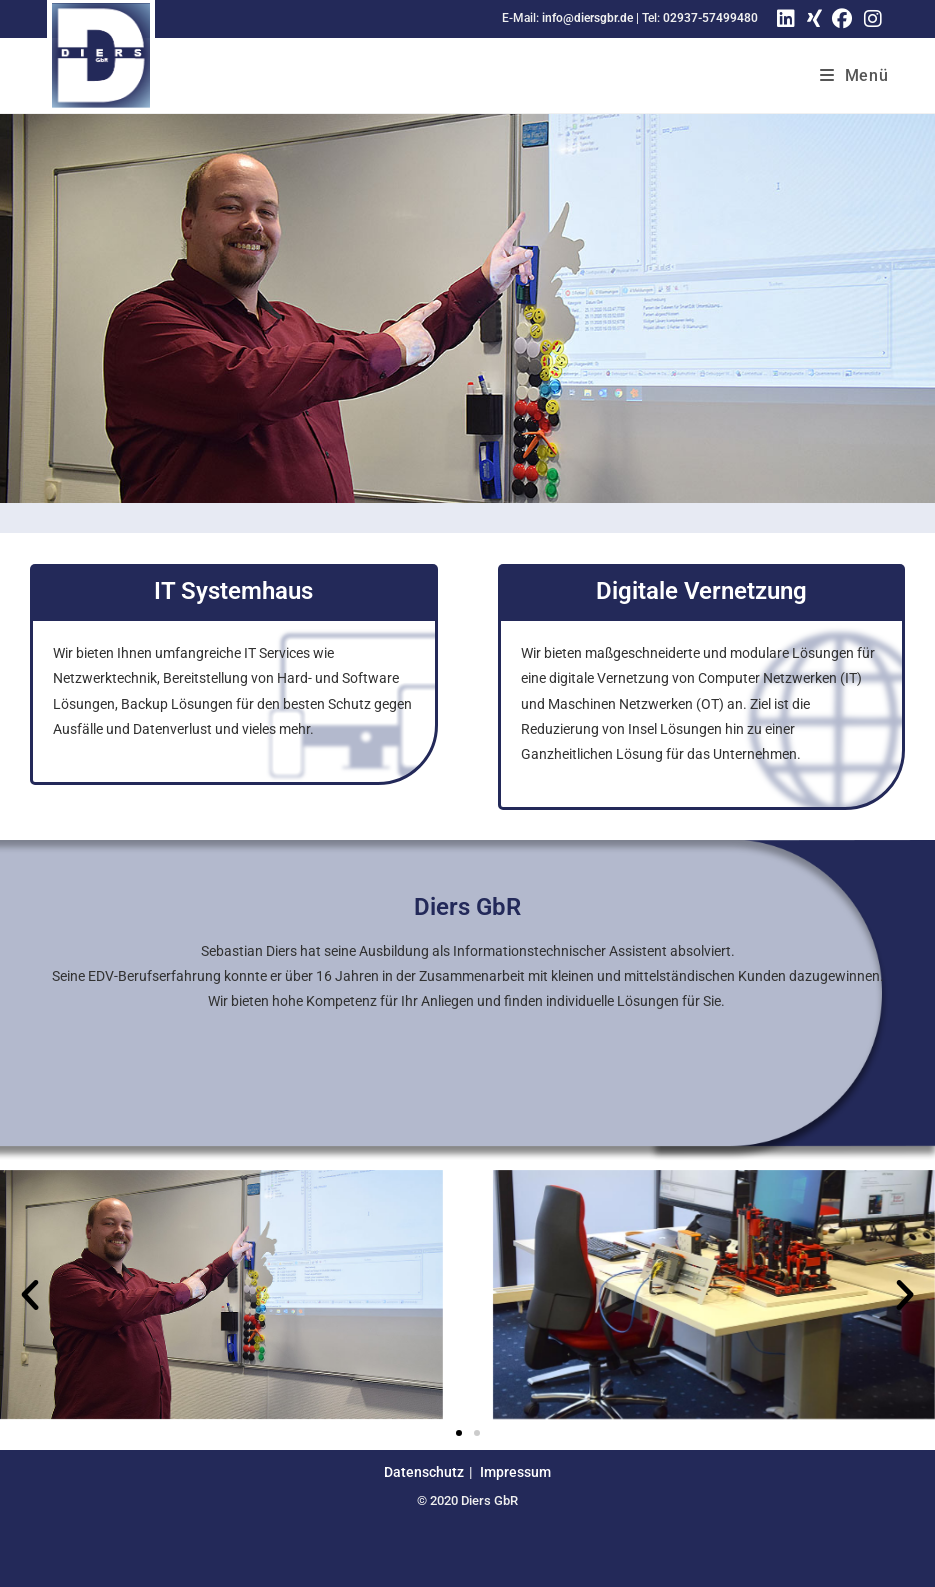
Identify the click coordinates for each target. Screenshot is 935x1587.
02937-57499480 (710, 18)
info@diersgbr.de (587, 18)
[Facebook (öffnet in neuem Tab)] (842, 19)
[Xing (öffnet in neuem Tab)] (811, 19)
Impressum (515, 1472)
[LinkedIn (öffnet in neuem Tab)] (786, 19)
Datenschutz (424, 1472)
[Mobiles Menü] (854, 75)
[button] (30, 1295)
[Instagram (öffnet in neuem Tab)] (873, 19)
